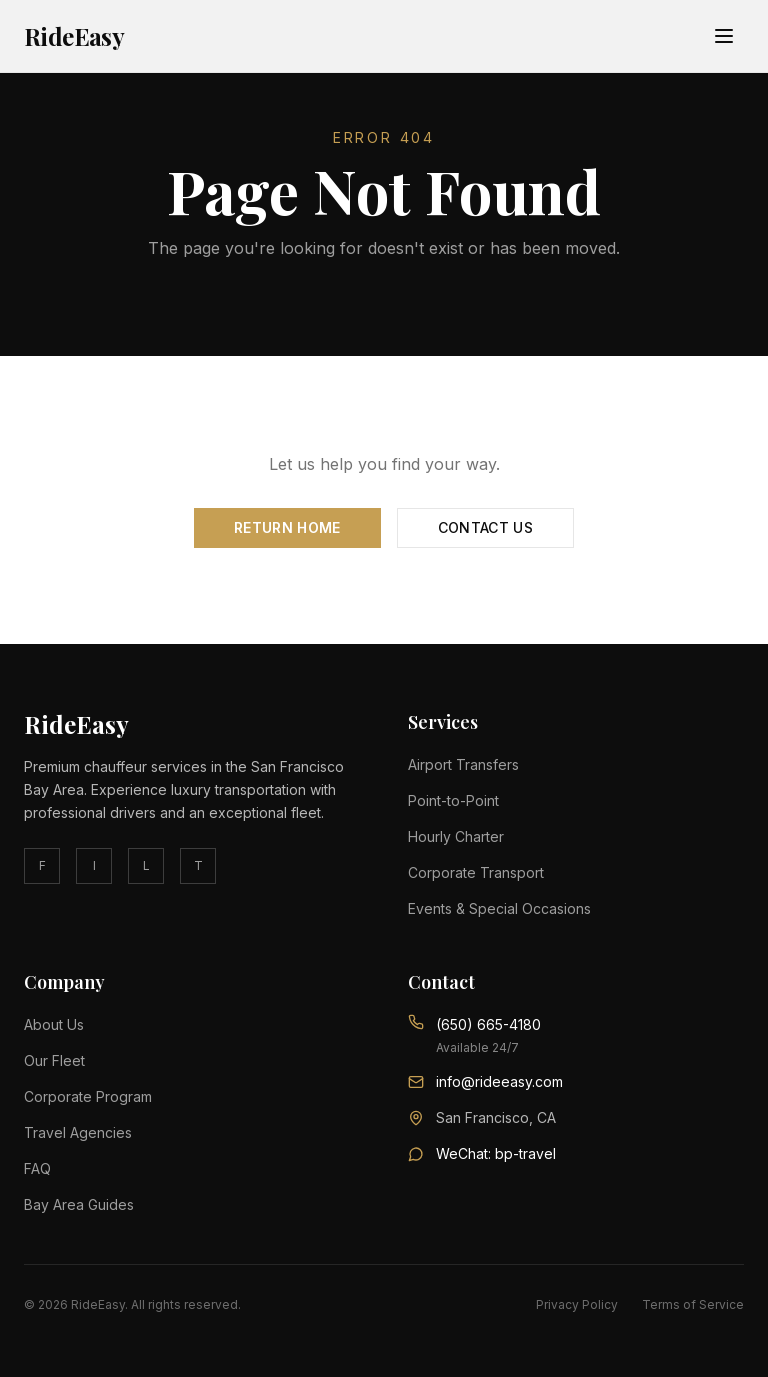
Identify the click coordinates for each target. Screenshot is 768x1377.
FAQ (37, 1168)
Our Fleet (54, 1060)
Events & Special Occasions (499, 908)
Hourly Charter (456, 836)
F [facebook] (42, 865)
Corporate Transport (476, 872)
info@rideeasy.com (499, 1081)
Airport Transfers (463, 764)
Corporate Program (88, 1096)
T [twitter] (198, 865)
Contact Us (486, 527)
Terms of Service (693, 1304)
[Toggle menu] (724, 36)
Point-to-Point (453, 800)
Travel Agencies (78, 1132)
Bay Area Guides (79, 1204)
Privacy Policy (577, 1304)
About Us (54, 1024)
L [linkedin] (146, 865)
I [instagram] (94, 865)
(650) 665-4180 (488, 1024)
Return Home (287, 527)
